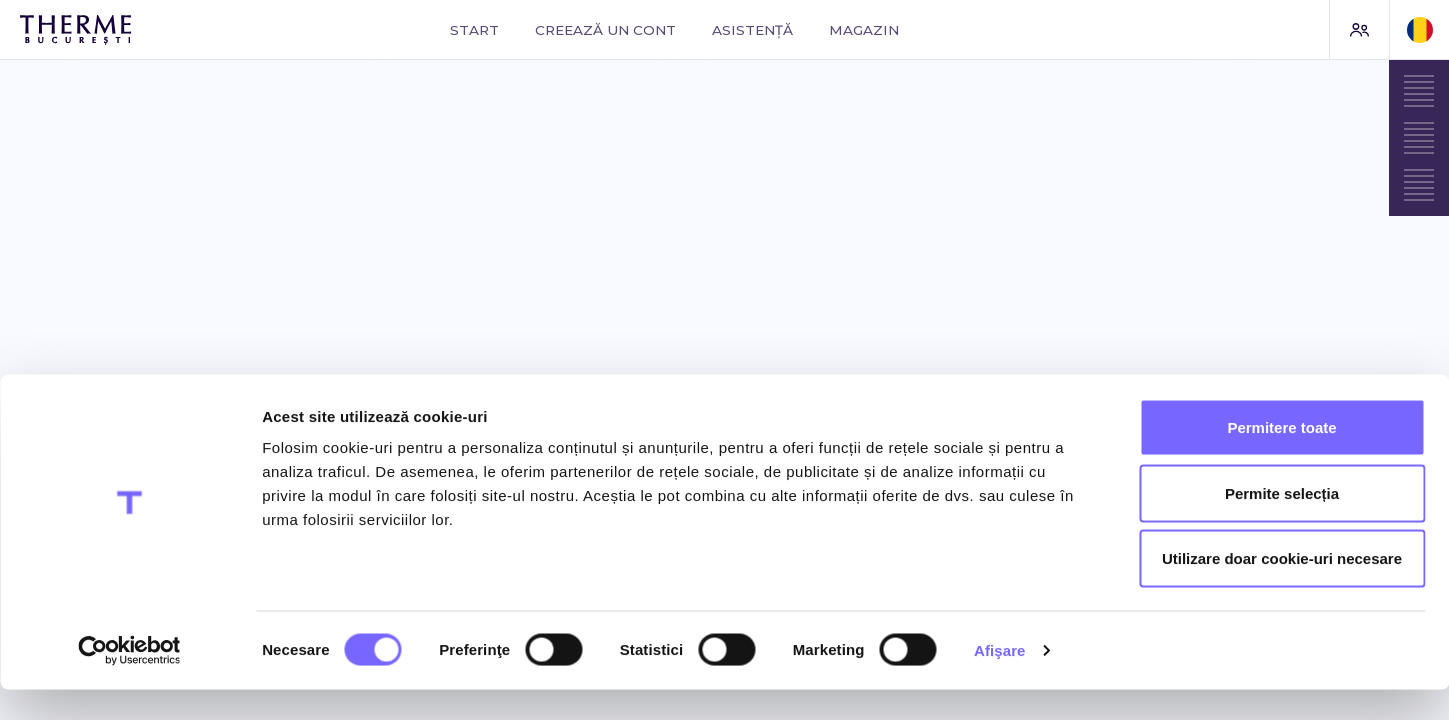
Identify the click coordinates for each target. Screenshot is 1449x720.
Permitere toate (1281, 457)
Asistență (752, 30)
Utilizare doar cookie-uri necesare (1282, 588)
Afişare (1000, 680)
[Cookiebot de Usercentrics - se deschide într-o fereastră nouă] (129, 681)
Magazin (864, 30)
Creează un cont (605, 30)
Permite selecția (1282, 523)
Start (474, 30)
